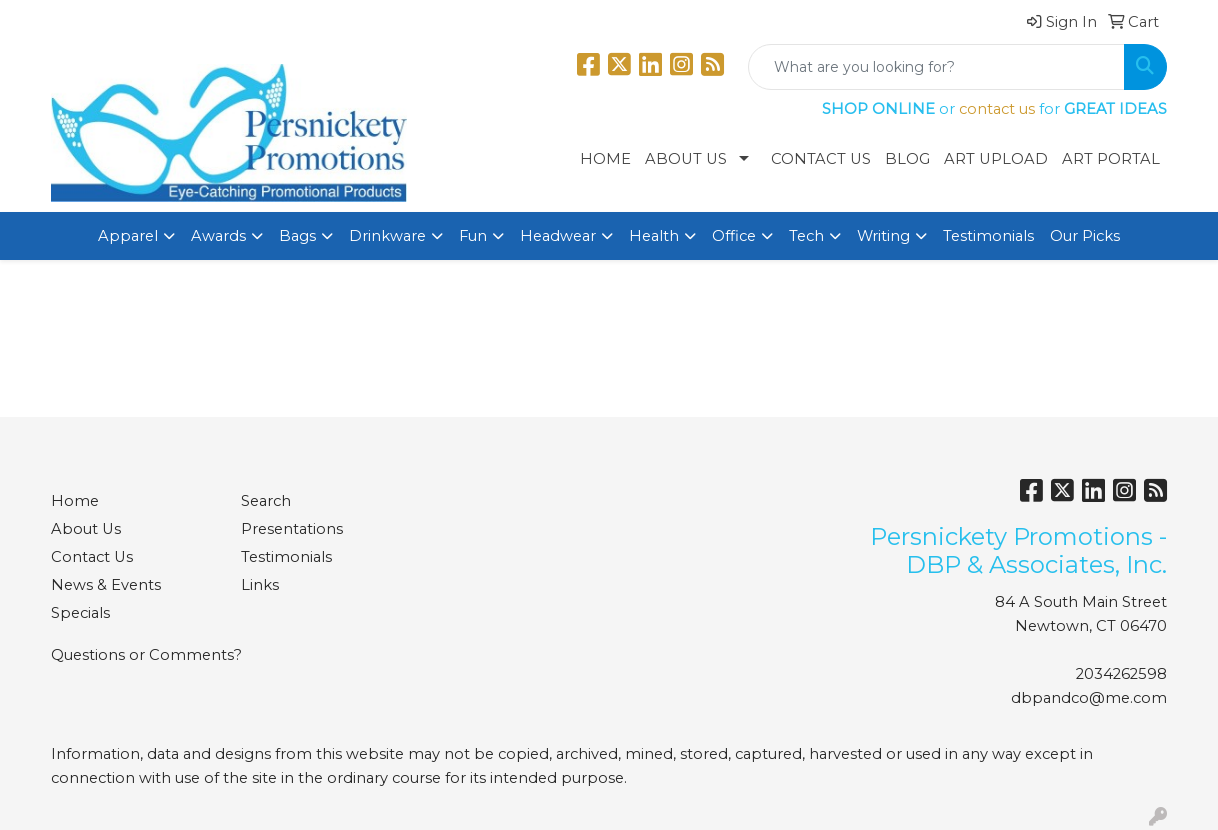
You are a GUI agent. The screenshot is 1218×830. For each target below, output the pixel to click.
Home (605, 159)
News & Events (106, 585)
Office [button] (734, 236)
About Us (686, 159)
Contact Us (821, 159)
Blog (907, 159)
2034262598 (1121, 674)
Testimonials (988, 236)
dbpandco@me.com (1089, 698)
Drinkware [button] (387, 236)
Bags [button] (297, 236)
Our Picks (1085, 236)
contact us (997, 109)
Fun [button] (473, 236)
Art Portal (1111, 159)
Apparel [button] (128, 236)
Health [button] (654, 236)
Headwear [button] (558, 236)
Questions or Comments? (146, 655)
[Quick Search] (936, 67)
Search (266, 501)
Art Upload (996, 159)
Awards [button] (218, 236)
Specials (80, 613)
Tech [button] (806, 236)
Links (260, 585)
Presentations (292, 529)
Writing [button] (883, 236)
